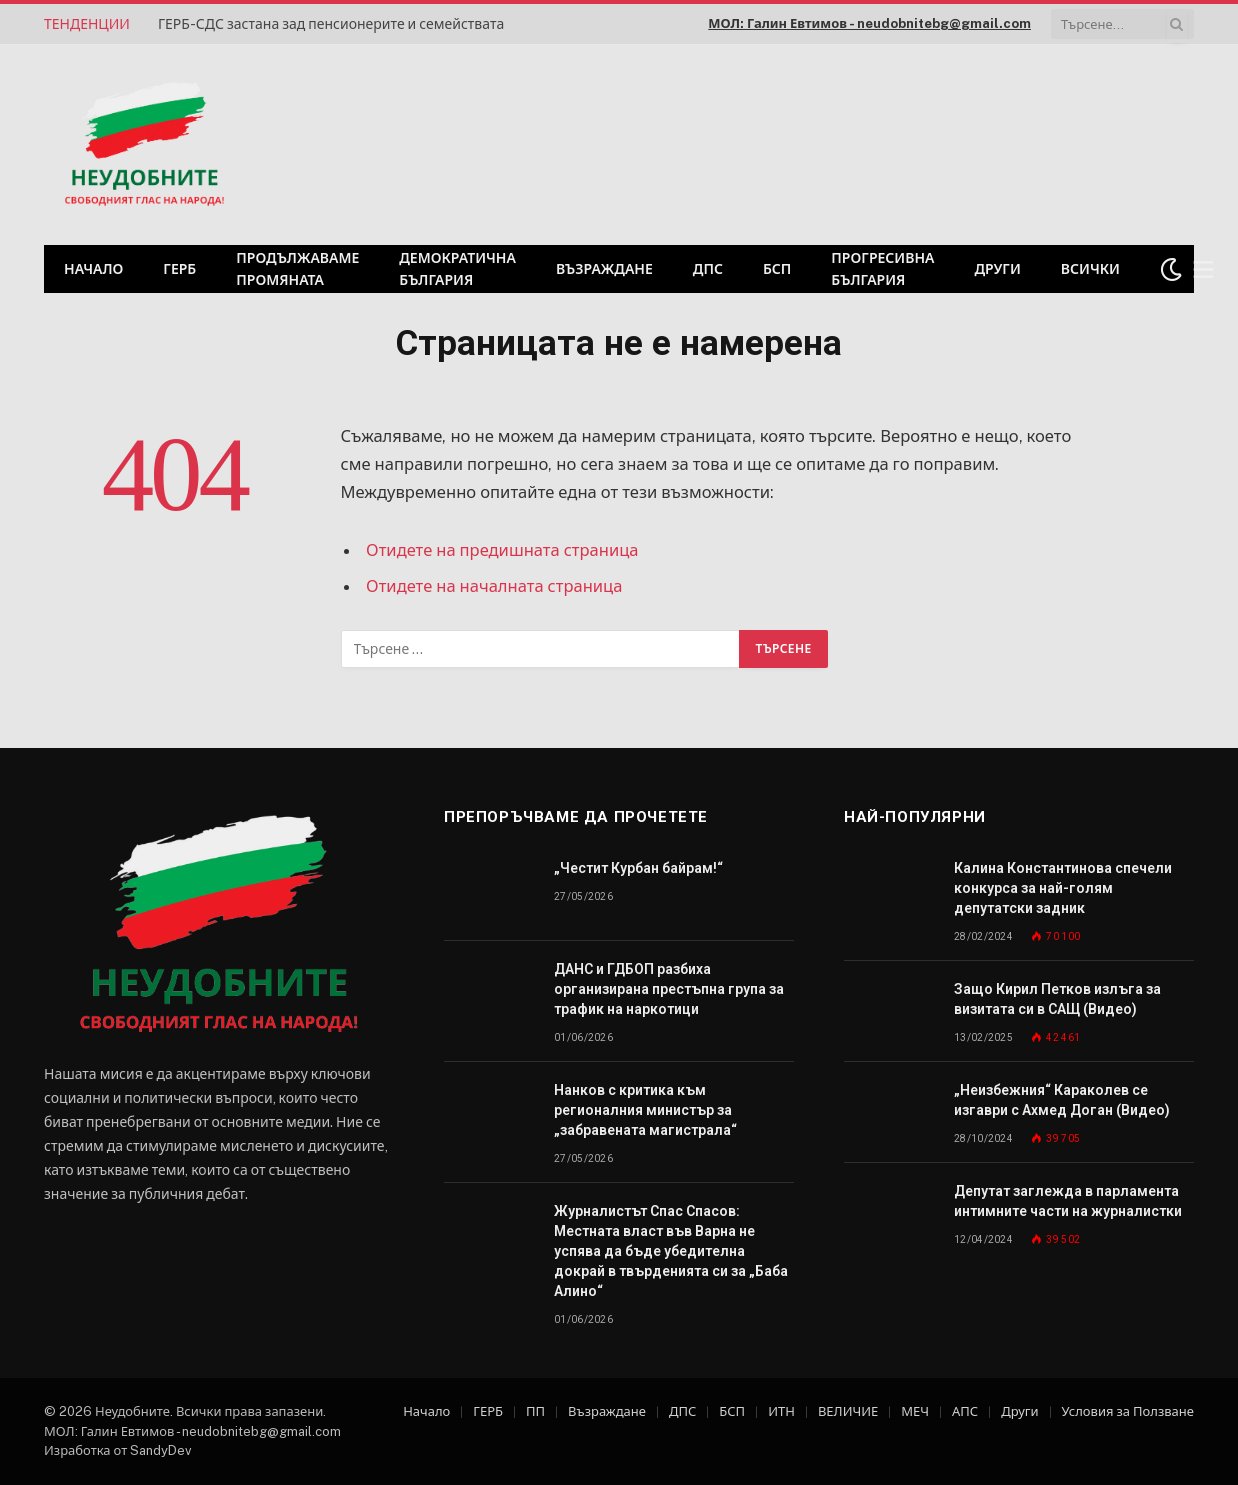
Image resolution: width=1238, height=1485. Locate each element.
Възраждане (604, 269)
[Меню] (1204, 269)
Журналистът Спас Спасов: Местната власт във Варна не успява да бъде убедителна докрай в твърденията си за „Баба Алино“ (671, 1251)
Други (997, 269)
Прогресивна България (882, 269)
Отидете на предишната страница (502, 550)
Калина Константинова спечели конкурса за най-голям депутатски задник (1063, 888)
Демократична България (457, 269)
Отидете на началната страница (494, 586)
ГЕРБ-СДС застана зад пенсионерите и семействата (331, 24)
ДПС (708, 269)
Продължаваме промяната (297, 269)
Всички (1090, 269)
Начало (93, 269)
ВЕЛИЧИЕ (848, 1411)
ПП (535, 1411)
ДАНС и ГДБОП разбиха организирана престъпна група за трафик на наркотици (669, 989)
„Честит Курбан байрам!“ (638, 868)
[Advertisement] (938, 142)
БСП (777, 269)
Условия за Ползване (1128, 1411)
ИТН (781, 1411)
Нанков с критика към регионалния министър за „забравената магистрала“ (645, 1110)
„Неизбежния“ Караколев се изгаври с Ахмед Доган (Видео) (1062, 1100)
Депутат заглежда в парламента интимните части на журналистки (1068, 1201)
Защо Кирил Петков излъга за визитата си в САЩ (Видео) (1057, 999)
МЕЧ (915, 1411)
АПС (965, 1411)
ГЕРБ (179, 269)
